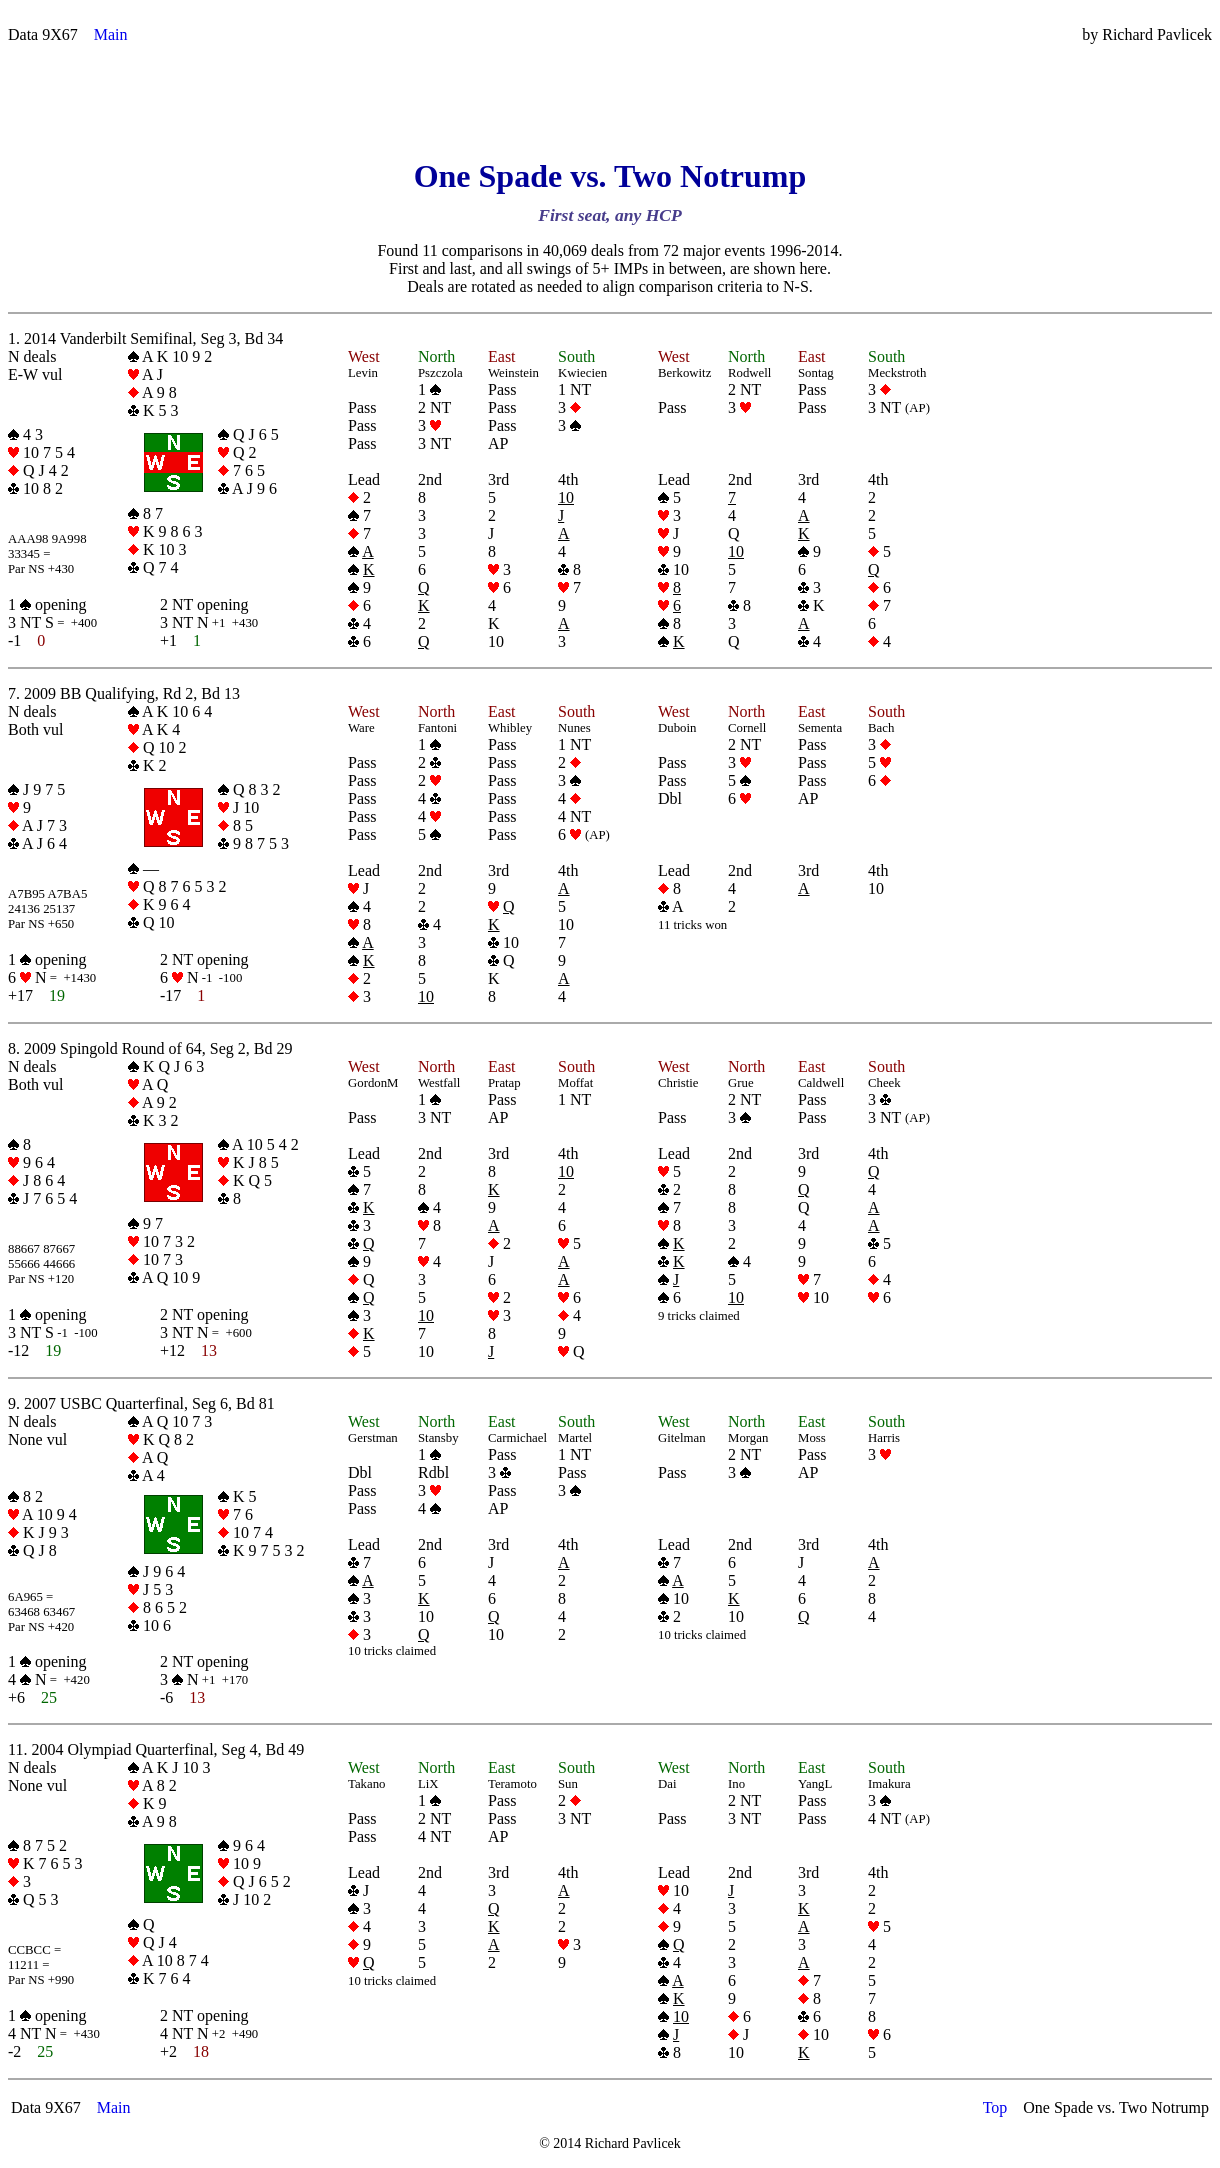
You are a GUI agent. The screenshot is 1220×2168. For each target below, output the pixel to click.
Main (111, 34)
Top (995, 2107)
